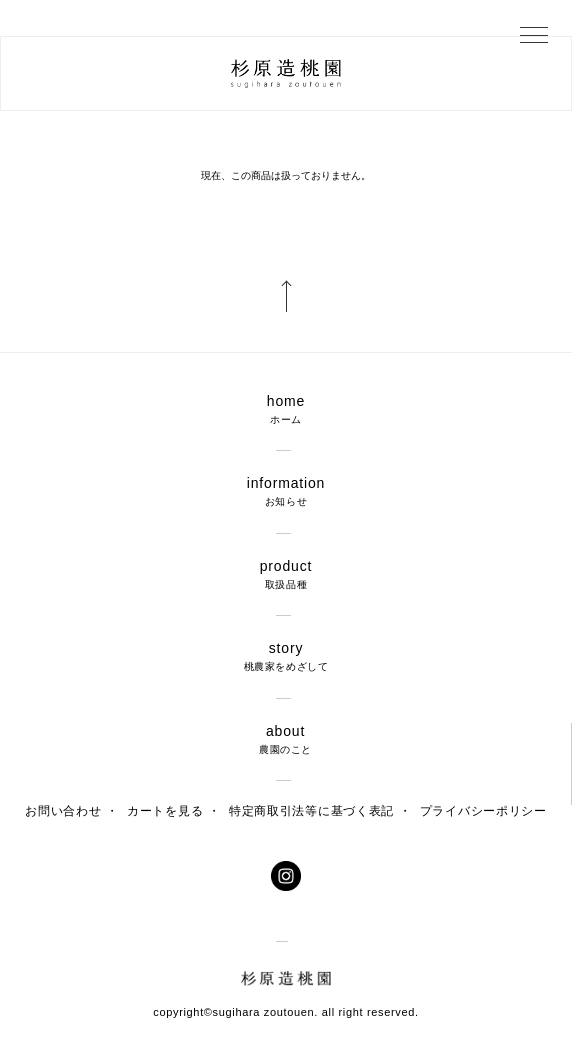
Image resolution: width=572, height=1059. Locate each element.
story (286, 656)
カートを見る (165, 811)
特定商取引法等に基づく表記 (311, 811)
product (286, 574)
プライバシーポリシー (483, 811)
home (286, 409)
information (286, 491)
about (285, 739)
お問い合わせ (63, 811)
